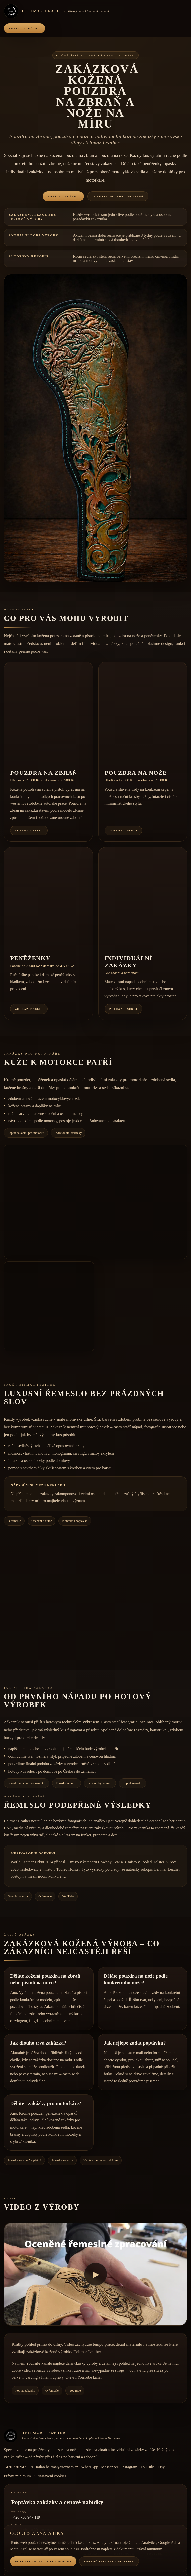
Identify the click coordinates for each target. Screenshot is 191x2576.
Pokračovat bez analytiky (109, 2561)
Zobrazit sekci (29, 830)
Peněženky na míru (100, 1783)
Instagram (129, 2467)
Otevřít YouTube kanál (83, 2377)
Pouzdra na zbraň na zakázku (26, 1783)
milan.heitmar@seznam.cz (57, 2467)
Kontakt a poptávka (74, 1521)
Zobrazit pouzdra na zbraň (118, 196)
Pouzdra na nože (66, 1783)
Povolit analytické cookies (43, 2561)
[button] (95, 428)
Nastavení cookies (51, 2476)
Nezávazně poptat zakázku (100, 2160)
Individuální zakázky (68, 1133)
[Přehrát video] (95, 2274)
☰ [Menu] (183, 11)
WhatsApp (89, 2467)
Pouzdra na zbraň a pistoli (24, 2160)
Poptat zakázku (24, 28)
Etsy (161, 2467)
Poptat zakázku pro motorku (26, 1133)
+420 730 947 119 (18, 2467)
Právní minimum (17, 2476)
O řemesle (14, 1521)
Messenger (109, 2467)
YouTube (68, 1896)
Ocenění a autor (41, 1521)
